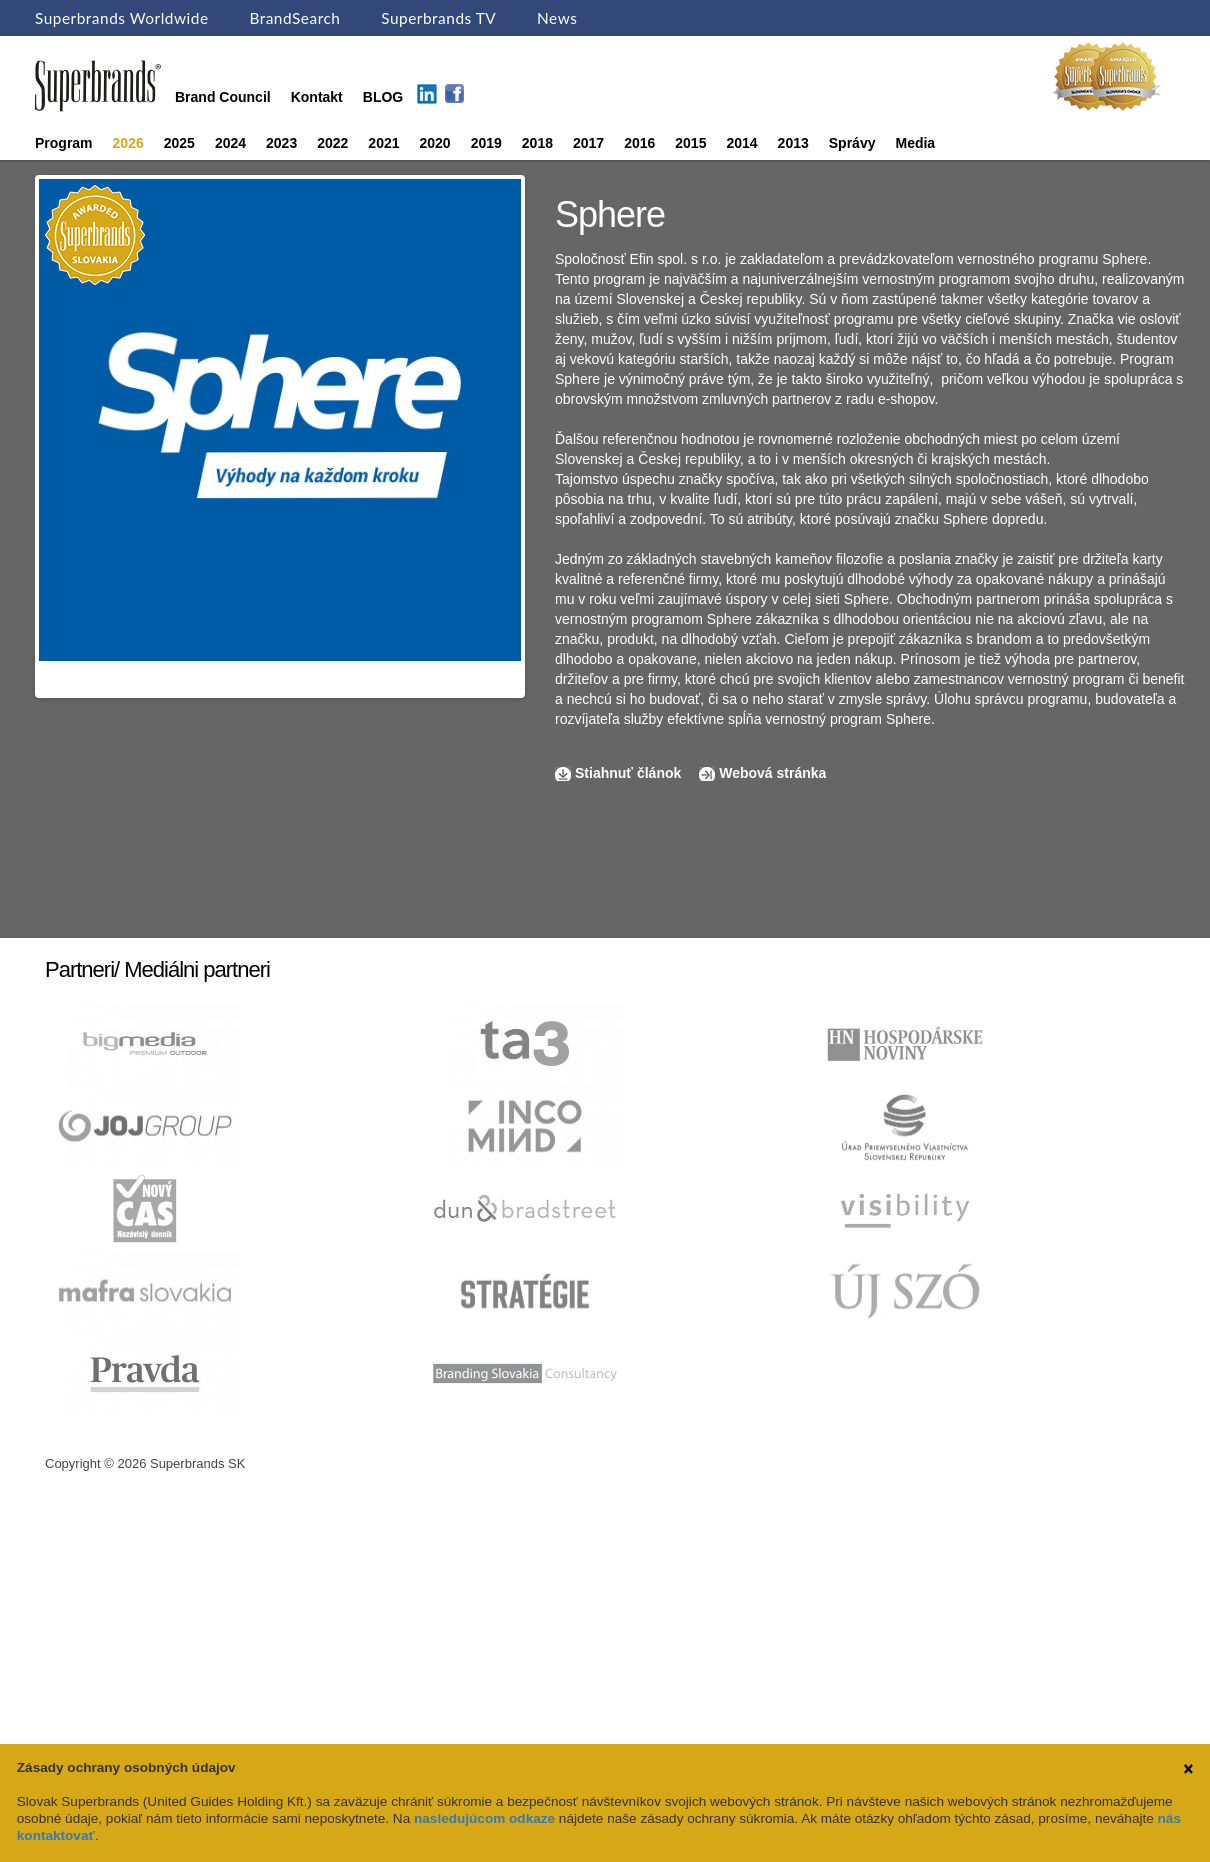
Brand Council (223, 97)
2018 (537, 143)
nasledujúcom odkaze (484, 1818)
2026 (128, 143)
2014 (741, 143)
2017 (588, 143)
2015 (690, 143)
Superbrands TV (438, 18)
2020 (435, 143)
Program (64, 143)
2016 (639, 143)
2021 (383, 143)
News (557, 18)
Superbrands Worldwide (122, 18)
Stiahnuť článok (630, 773)
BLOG (383, 97)
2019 (486, 143)
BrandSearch (294, 18)
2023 (281, 143)
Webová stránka (772, 773)
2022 (332, 143)
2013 (793, 143)
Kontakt (317, 97)
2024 (230, 143)
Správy (852, 143)
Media (915, 143)
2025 (179, 143)
